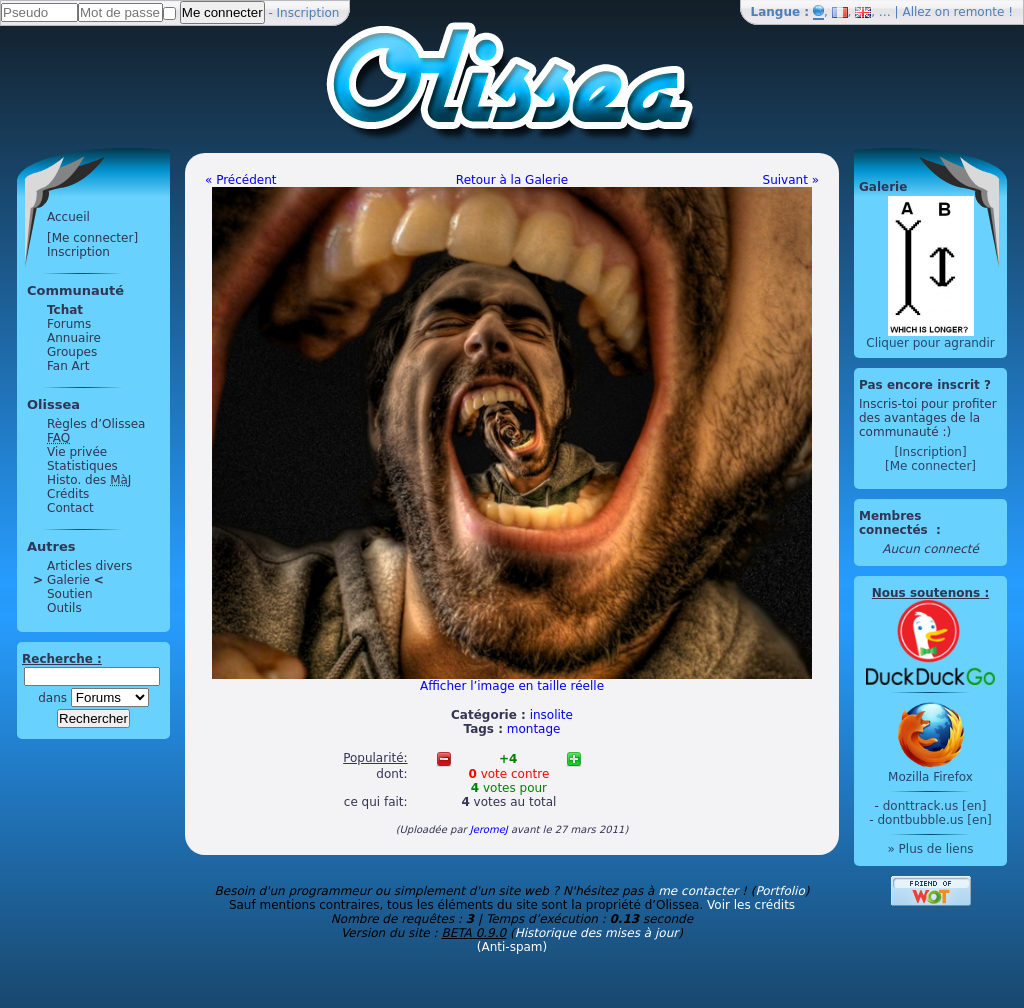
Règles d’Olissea (96, 424)
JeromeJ (489, 829)
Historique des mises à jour (597, 933)
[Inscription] (930, 452)
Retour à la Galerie (512, 180)
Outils (64, 608)
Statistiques (82, 466)
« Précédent (241, 180)
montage (534, 729)
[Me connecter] (92, 238)
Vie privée (77, 452)
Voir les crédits (751, 905)
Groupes (72, 352)
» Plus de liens (930, 849)
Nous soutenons (926, 593)
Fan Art (68, 366)
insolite (551, 715)
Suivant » (791, 180)
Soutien (70, 594)
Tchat (65, 310)
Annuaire (74, 338)
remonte (979, 12)
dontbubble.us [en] (934, 820)
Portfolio (779, 891)
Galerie (68, 580)
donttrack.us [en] (935, 806)
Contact (70, 508)
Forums (69, 324)
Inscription (308, 13)
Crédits (68, 494)
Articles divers (89, 566)
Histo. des (89, 480)
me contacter (698, 891)
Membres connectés (895, 523)
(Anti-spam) (512, 947)
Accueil (68, 217)
